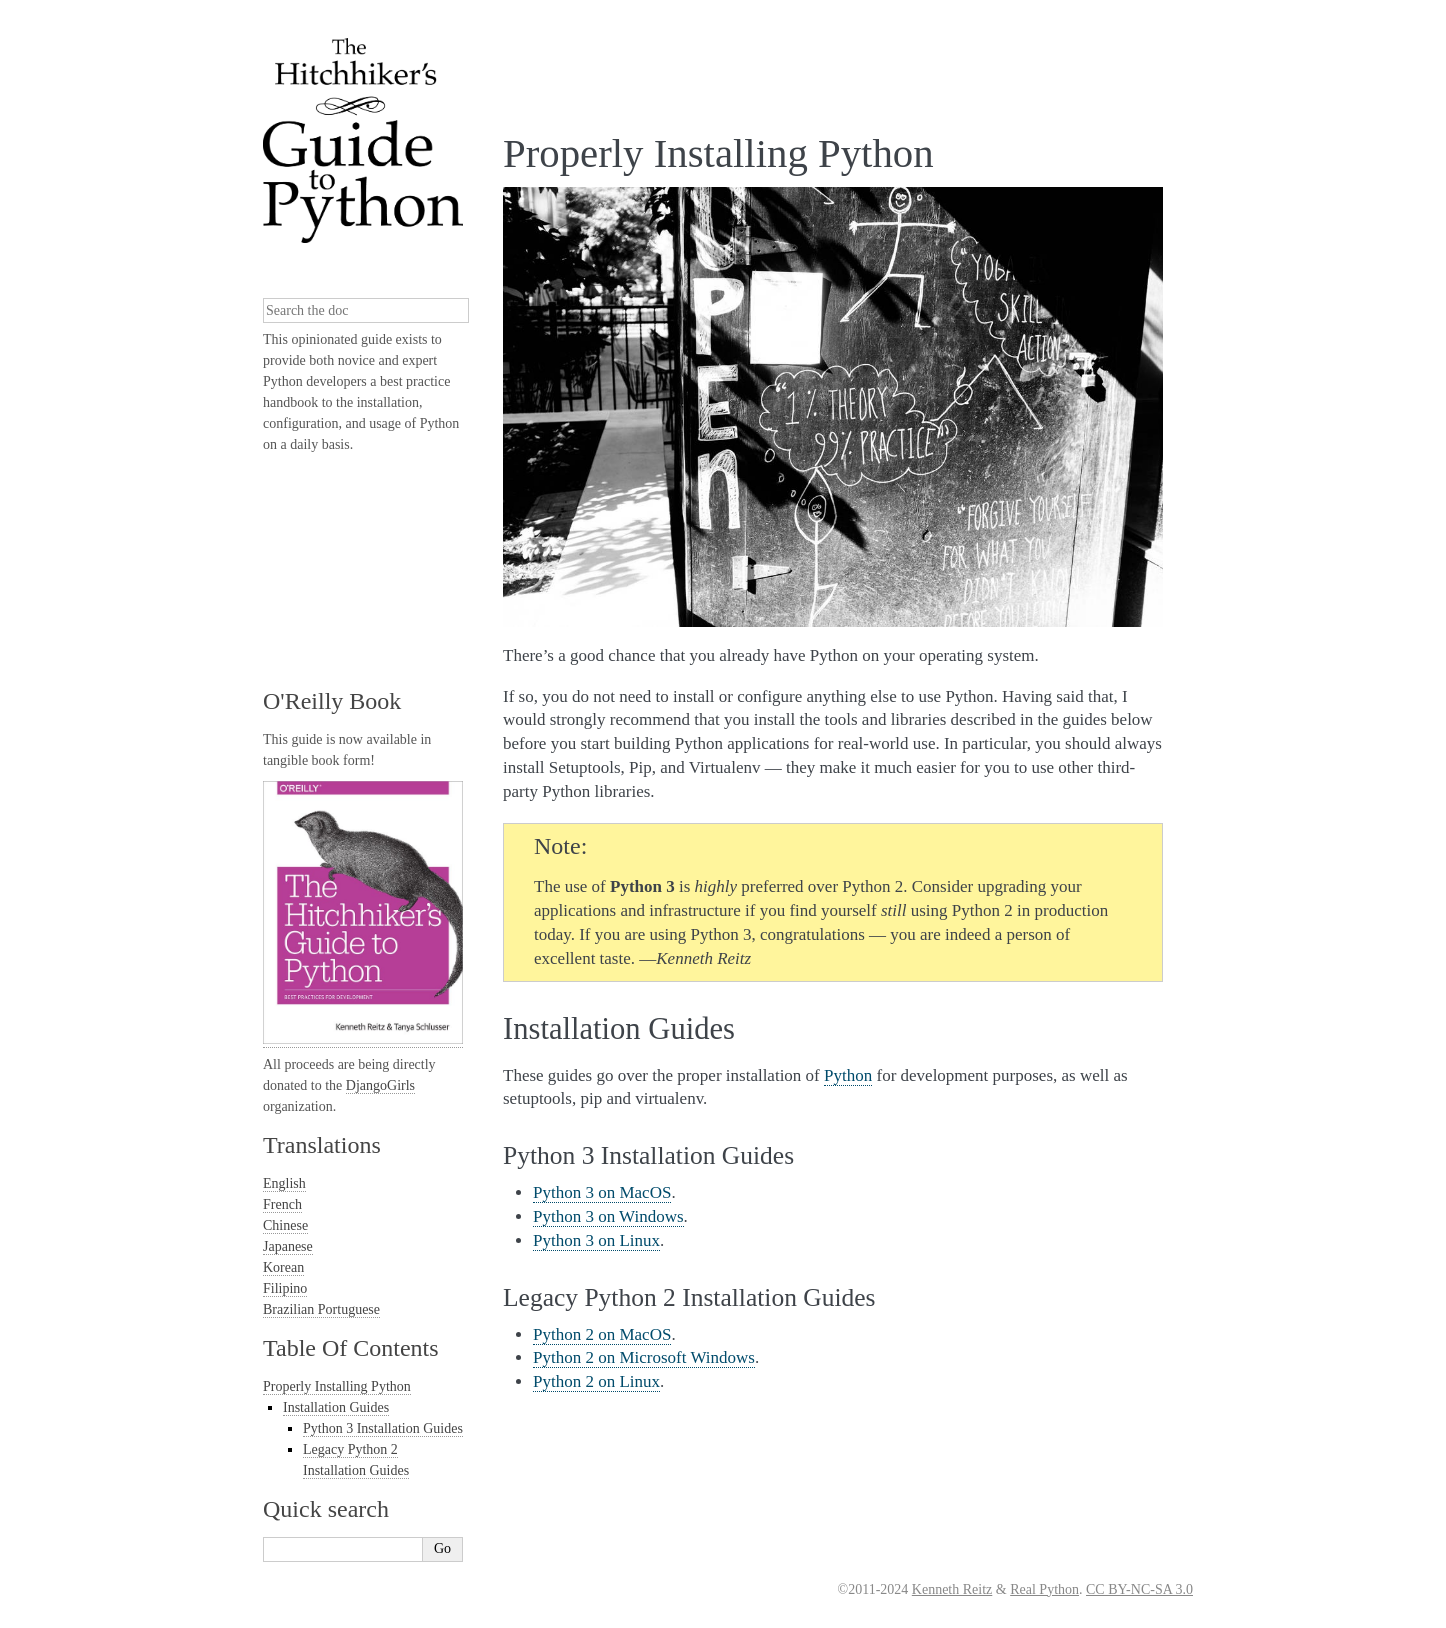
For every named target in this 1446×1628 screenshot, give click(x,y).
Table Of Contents (351, 1348)
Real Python (1044, 1589)
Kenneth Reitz (952, 1589)
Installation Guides (336, 1407)
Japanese (288, 1246)
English (284, 1183)
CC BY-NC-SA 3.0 (1139, 1589)
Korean (283, 1267)
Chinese (285, 1225)
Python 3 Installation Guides (383, 1428)
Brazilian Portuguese (321, 1309)
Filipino (285, 1288)
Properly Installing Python (337, 1386)
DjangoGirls (380, 1085)
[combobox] (366, 310)
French (282, 1204)
